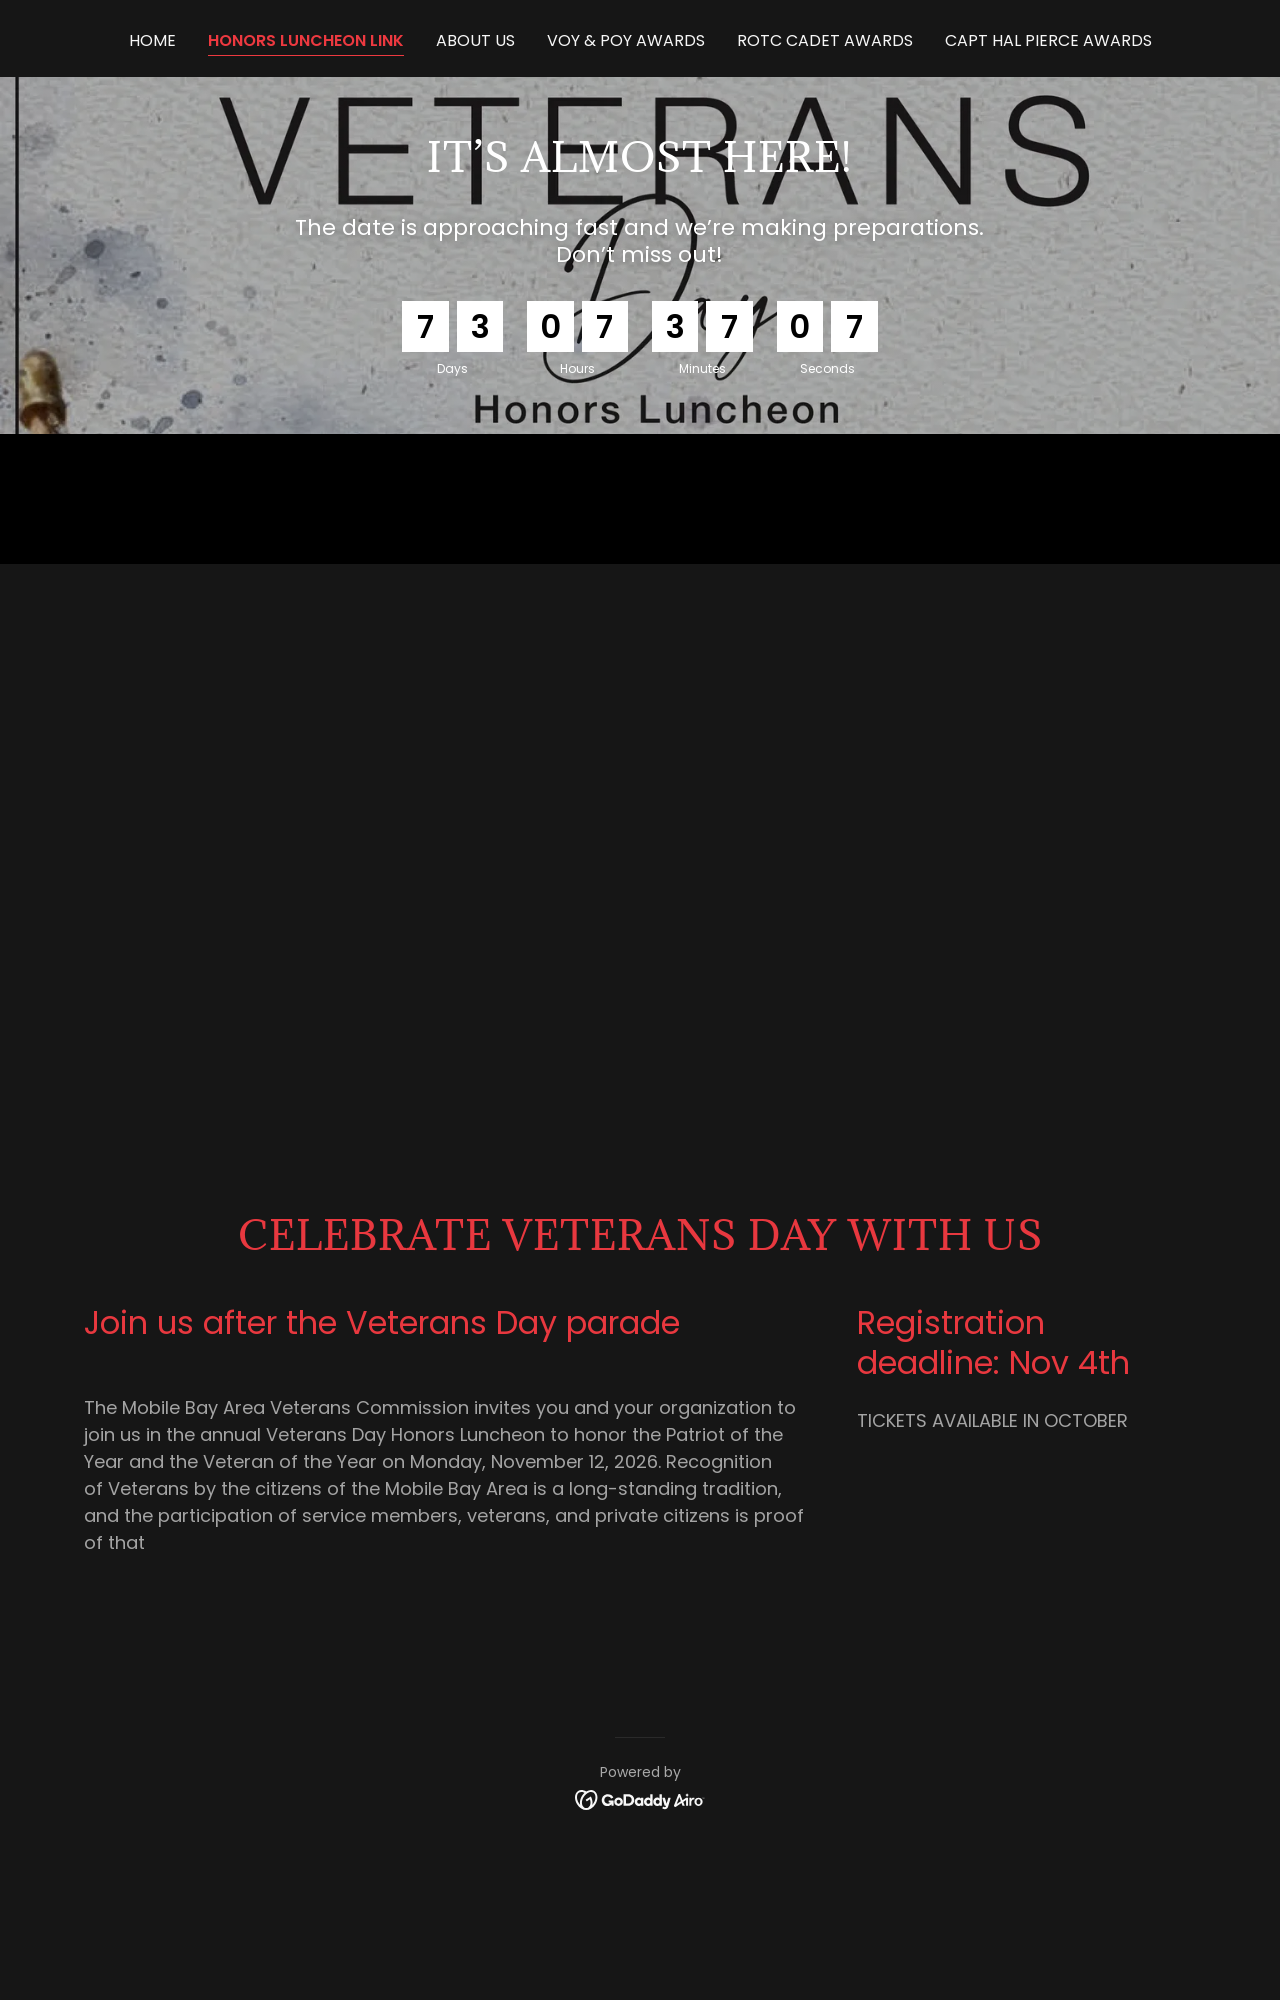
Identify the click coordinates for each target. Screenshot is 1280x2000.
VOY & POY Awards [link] (626, 40)
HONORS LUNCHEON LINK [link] (306, 40)
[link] (640, 1799)
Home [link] (152, 40)
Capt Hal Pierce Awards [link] (1048, 40)
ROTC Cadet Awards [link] (825, 40)
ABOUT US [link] (475, 40)
